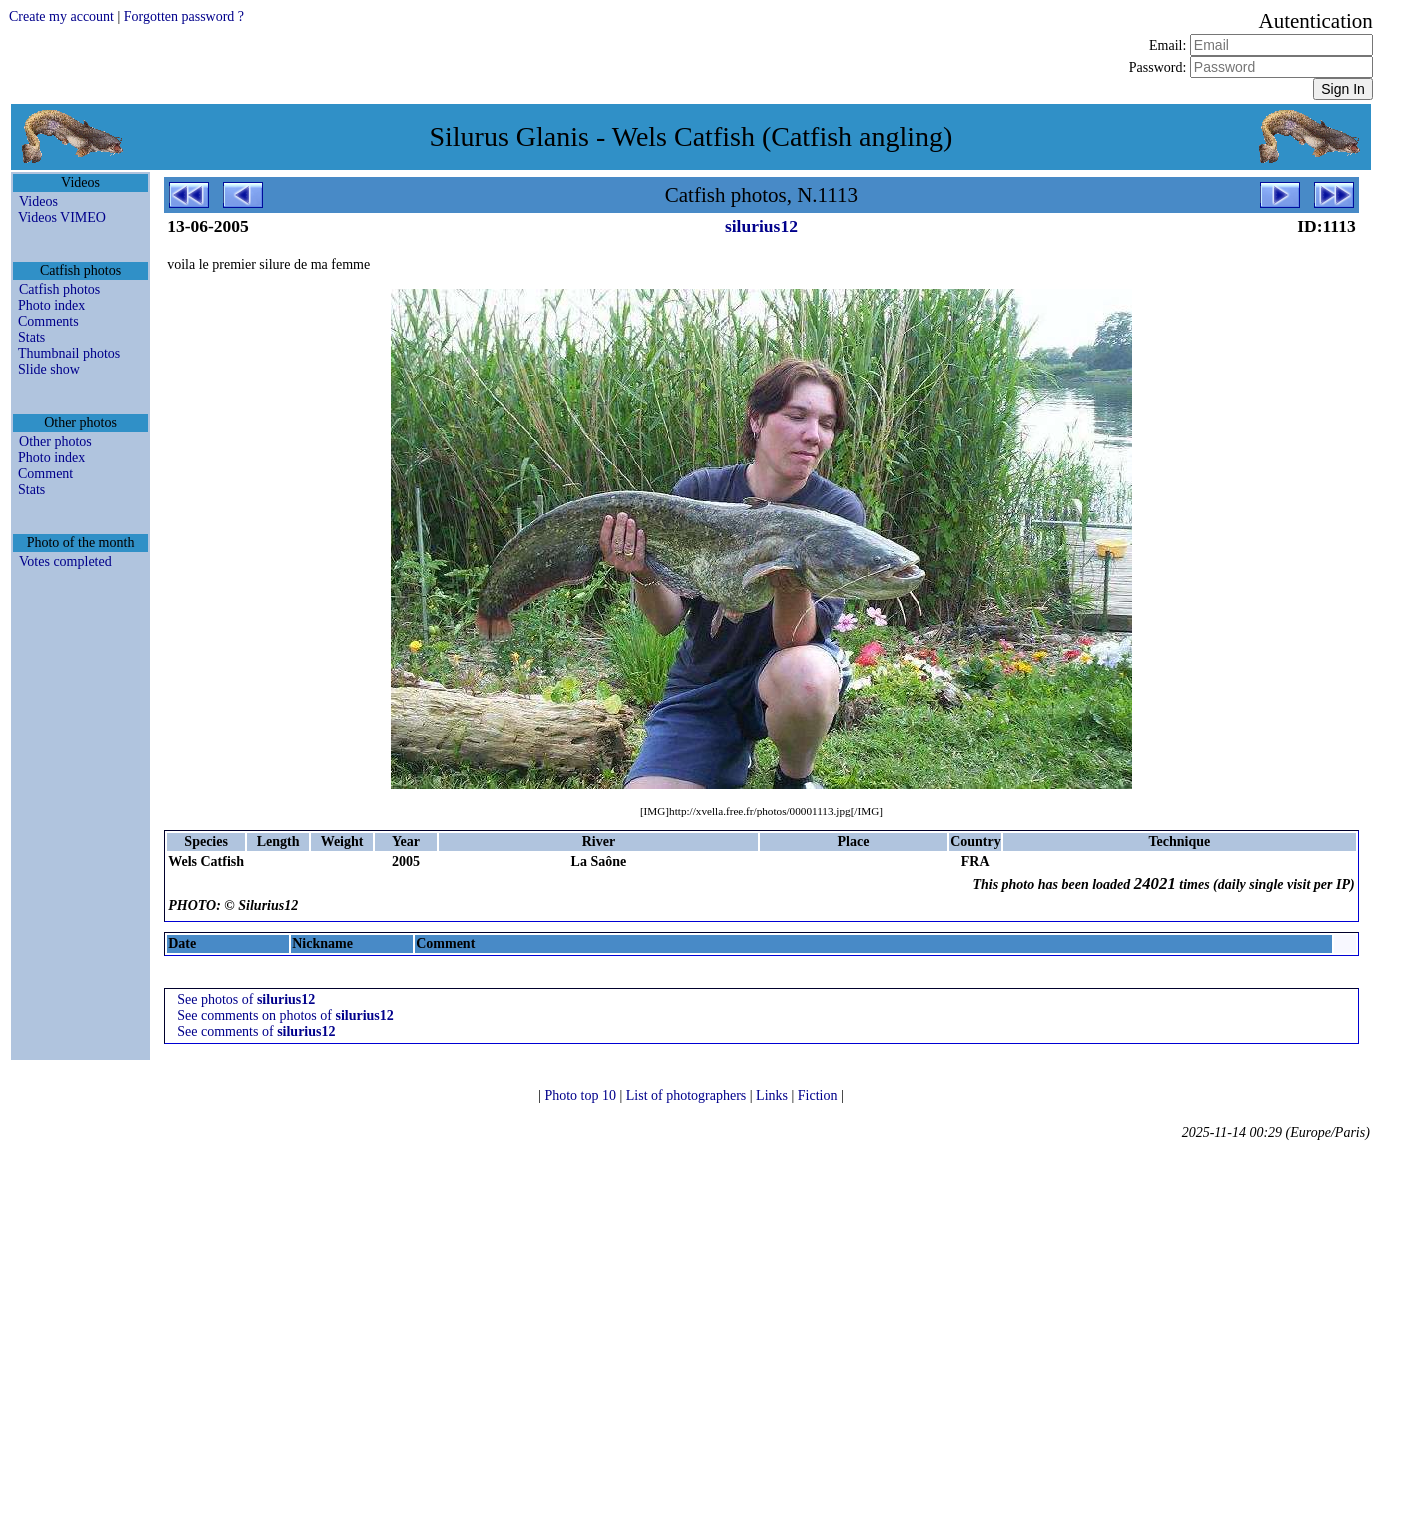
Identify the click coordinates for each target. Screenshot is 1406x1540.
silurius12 (761, 226)
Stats (31, 337)
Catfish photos (59, 289)
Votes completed (65, 561)
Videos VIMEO (62, 217)
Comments (48, 321)
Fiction (819, 1095)
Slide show (49, 369)
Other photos (55, 441)
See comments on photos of (285, 1015)
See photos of (246, 999)
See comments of (256, 1031)
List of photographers (688, 1095)
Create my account (61, 16)
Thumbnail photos (69, 353)
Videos (38, 201)
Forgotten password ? (184, 16)
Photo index (51, 305)
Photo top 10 (581, 1095)
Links (773, 1095)
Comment (45, 473)
